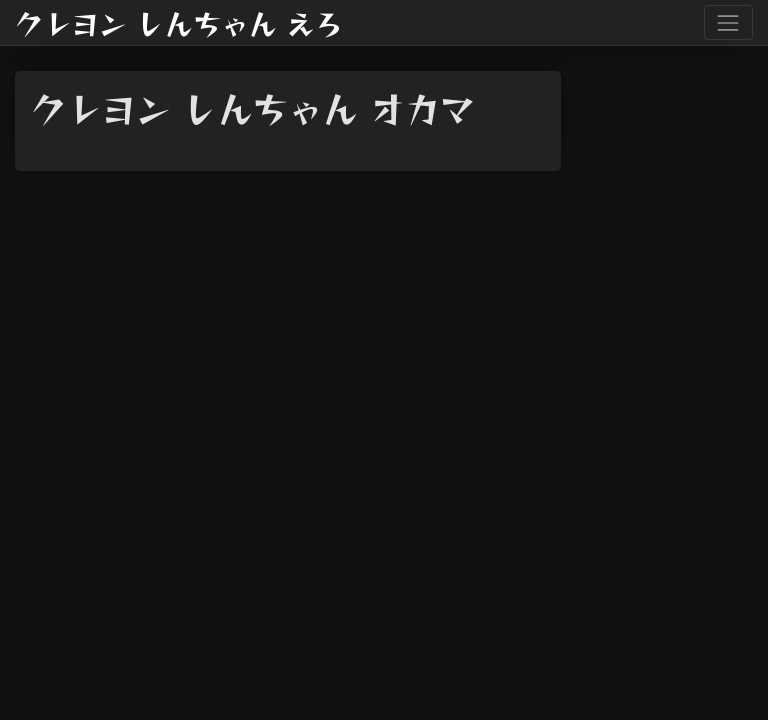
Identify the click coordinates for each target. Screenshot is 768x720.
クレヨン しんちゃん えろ (179, 23)
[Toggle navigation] (728, 22)
